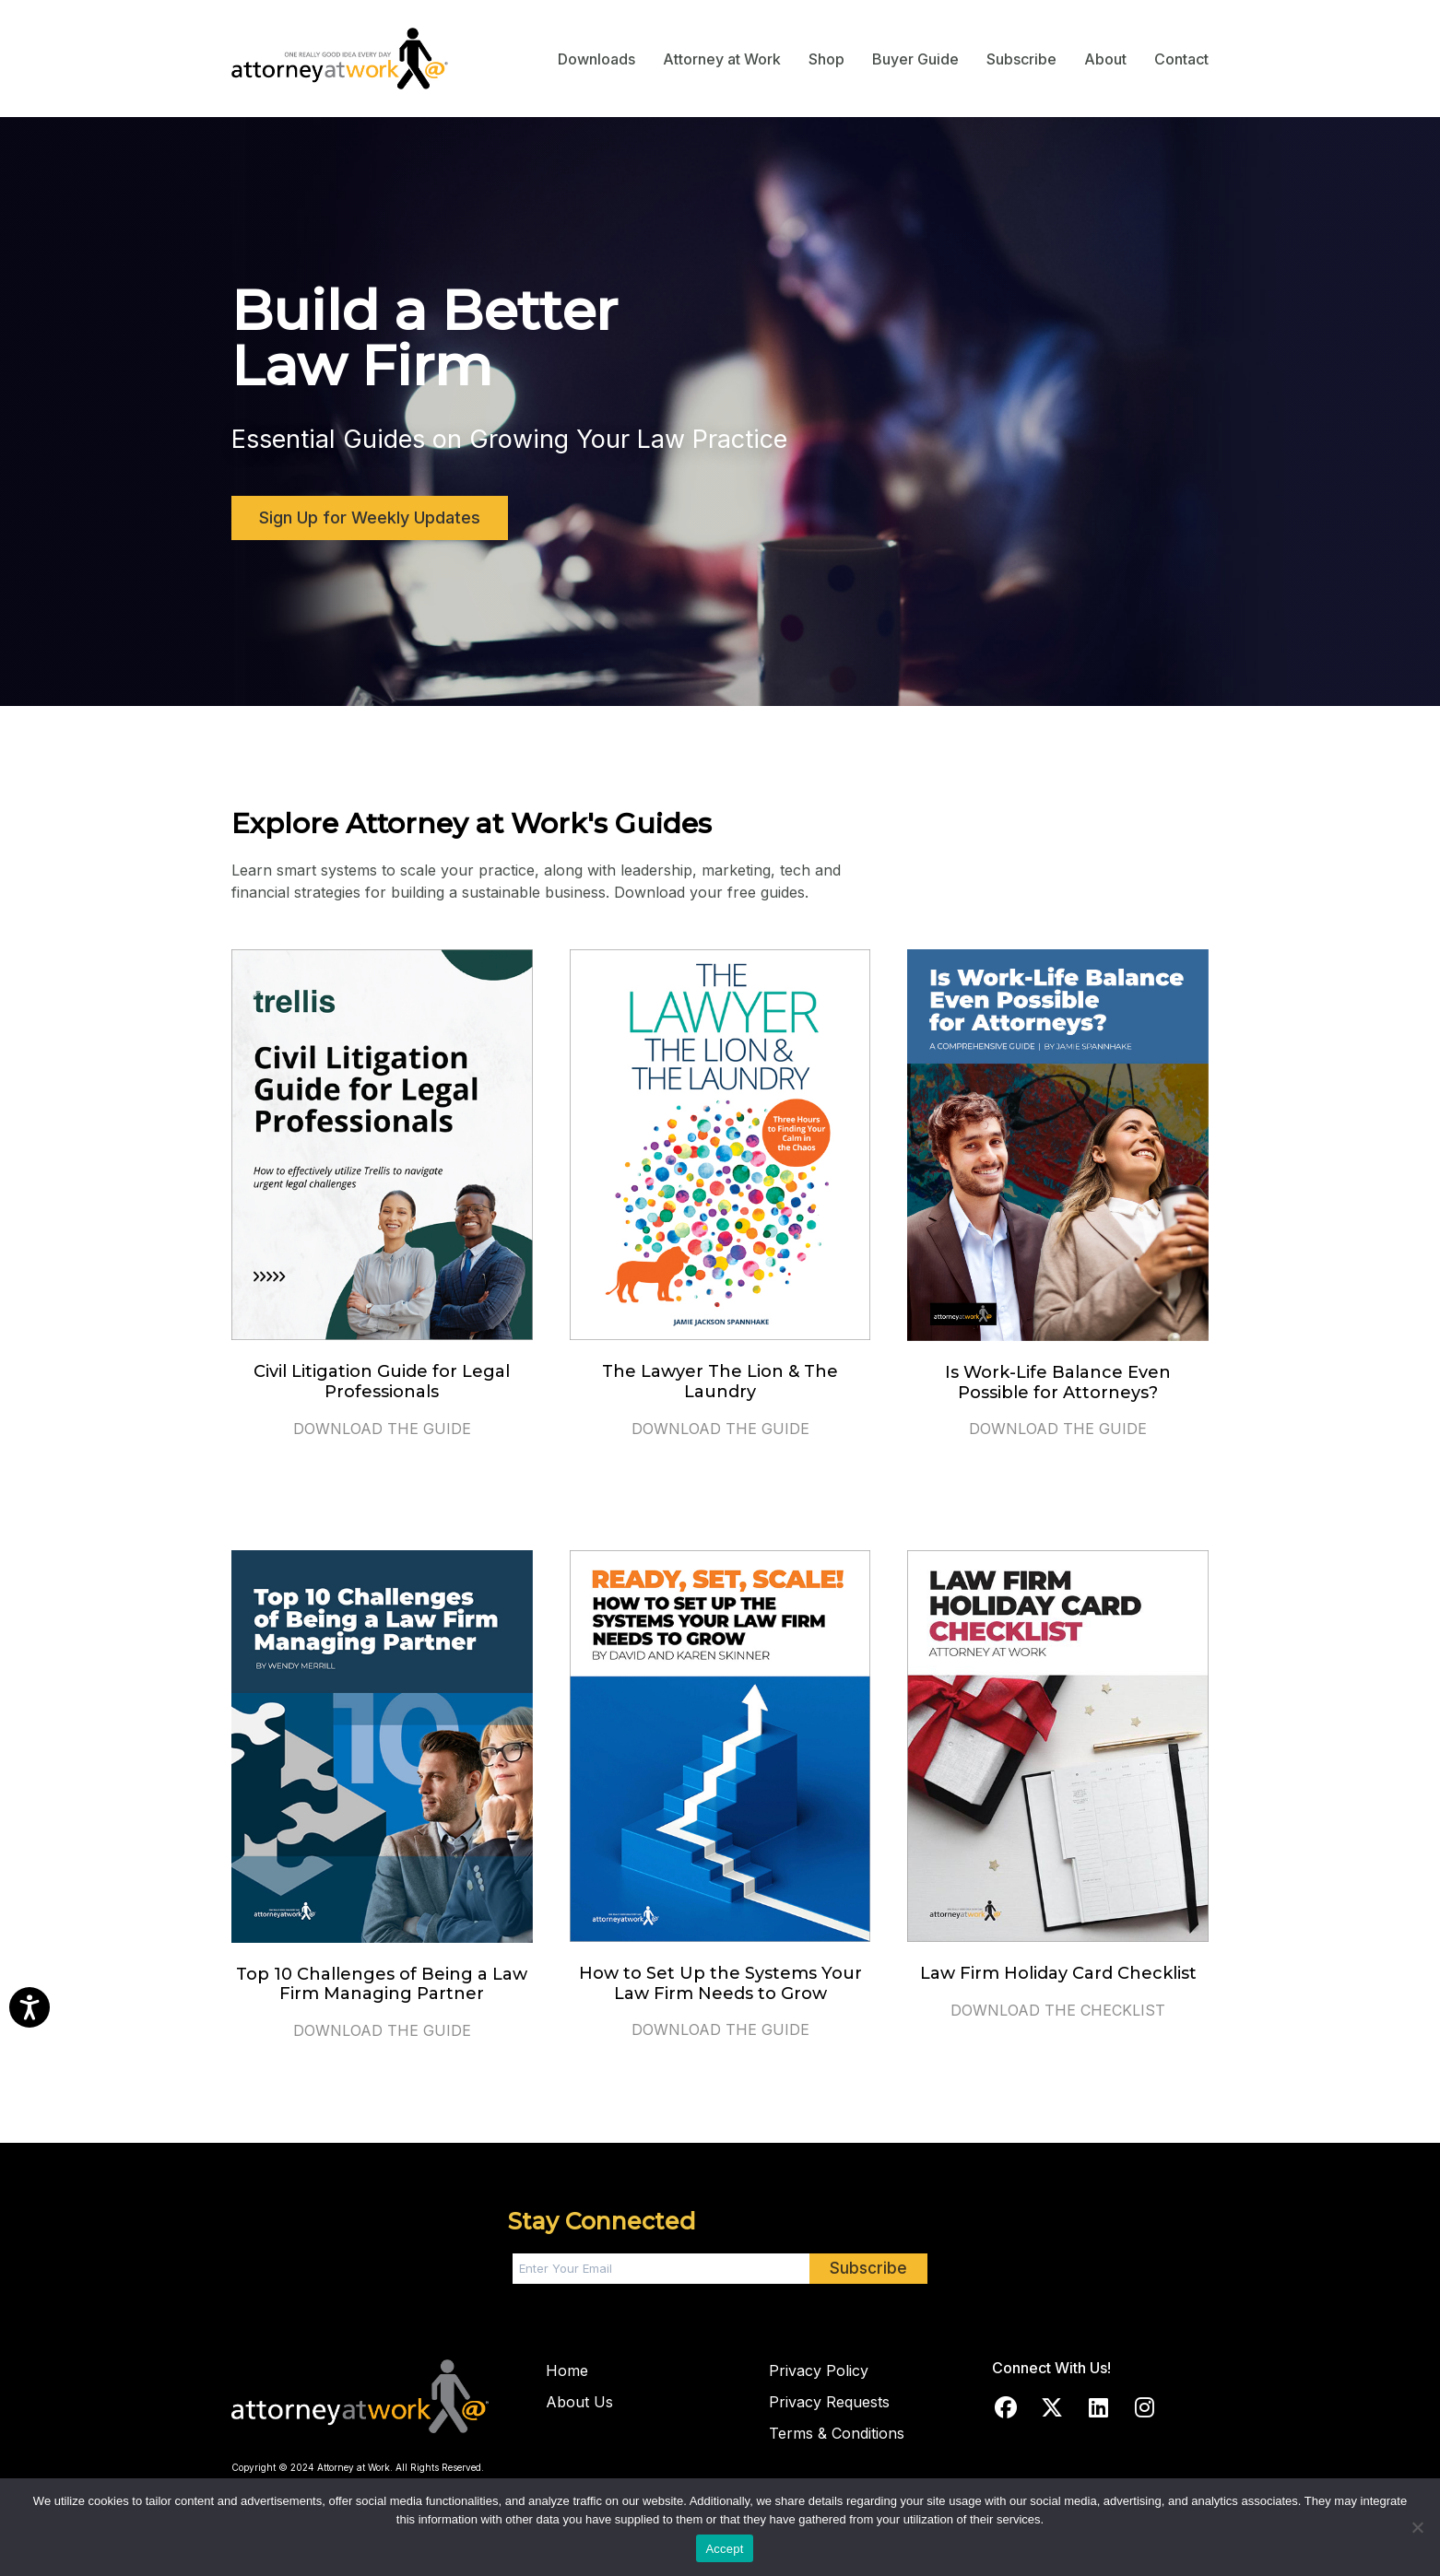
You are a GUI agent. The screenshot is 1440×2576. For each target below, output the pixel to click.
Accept (724, 2549)
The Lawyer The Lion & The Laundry (720, 1381)
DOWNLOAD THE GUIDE (382, 1428)
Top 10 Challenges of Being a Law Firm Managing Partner (381, 1984)
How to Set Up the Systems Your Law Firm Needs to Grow (720, 1983)
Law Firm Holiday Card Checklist (1058, 1973)
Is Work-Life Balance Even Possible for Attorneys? (1058, 1382)
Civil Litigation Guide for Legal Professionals (382, 1381)
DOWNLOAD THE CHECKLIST (1057, 2010)
